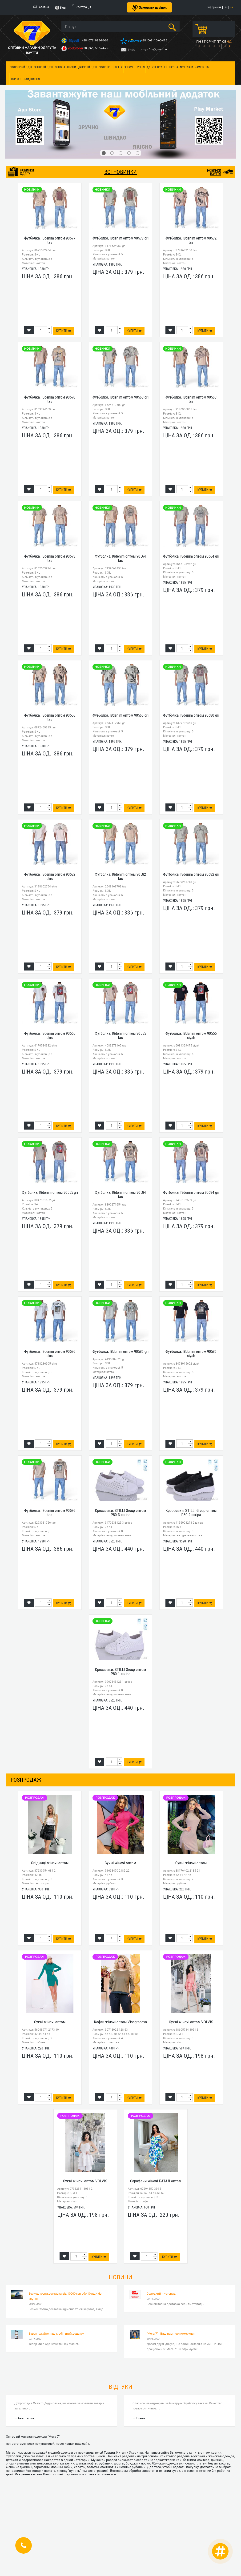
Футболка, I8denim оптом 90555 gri (50, 1192)
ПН (198, 42)
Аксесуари (186, 67)
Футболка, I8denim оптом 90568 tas (191, 399)
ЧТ (213, 42)
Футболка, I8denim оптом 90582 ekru (49, 876)
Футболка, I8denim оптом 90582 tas (120, 876)
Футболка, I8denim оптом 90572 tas (191, 240)
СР (208, 42)
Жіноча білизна (65, 67)
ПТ (219, 42)
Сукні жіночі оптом (120, 1863)
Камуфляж (202, 67)
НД (229, 42)
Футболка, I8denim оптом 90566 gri (120, 715)
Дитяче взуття (157, 67)
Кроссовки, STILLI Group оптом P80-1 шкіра (120, 1671)
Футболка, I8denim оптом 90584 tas (120, 1194)
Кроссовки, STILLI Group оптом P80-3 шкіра (120, 1512)
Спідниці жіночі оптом (49, 1863)
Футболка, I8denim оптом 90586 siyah (191, 1353)
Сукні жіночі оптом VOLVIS (191, 2022)
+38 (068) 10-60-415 (154, 40)
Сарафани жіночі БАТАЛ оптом (155, 2181)
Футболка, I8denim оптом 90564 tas (120, 558)
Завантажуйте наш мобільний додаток (56, 2333)
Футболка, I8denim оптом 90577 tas (49, 240)
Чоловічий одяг (21, 67)
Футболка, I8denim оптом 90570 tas (49, 399)
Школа (173, 67)
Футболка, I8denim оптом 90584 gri (191, 1192)
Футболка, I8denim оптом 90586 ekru (49, 1353)
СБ (224, 42)
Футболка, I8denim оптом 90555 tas (120, 1035)
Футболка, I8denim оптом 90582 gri (191, 874)
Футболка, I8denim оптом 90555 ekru (49, 1035)
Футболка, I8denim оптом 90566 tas (49, 717)
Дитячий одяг (87, 67)
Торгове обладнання (25, 79)
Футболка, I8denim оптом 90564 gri (191, 556)
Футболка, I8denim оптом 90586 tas (49, 1512)
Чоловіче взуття (111, 67)
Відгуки (120, 2387)
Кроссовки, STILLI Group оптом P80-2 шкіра (191, 1512)
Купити (63, 331)
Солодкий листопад (161, 2293)
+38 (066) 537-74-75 (95, 48)
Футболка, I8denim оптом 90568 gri (120, 397)
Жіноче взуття (135, 67)
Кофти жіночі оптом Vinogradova (120, 2022)
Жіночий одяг (43, 67)
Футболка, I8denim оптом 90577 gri (120, 238)
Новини (120, 2277)
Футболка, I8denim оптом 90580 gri (191, 715)
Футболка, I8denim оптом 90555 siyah (191, 1035)
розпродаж (26, 1780)
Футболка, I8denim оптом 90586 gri (120, 1351)
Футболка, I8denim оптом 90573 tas (49, 558)
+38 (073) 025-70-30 (95, 40)
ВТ (203, 42)
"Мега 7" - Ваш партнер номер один (172, 2333)
